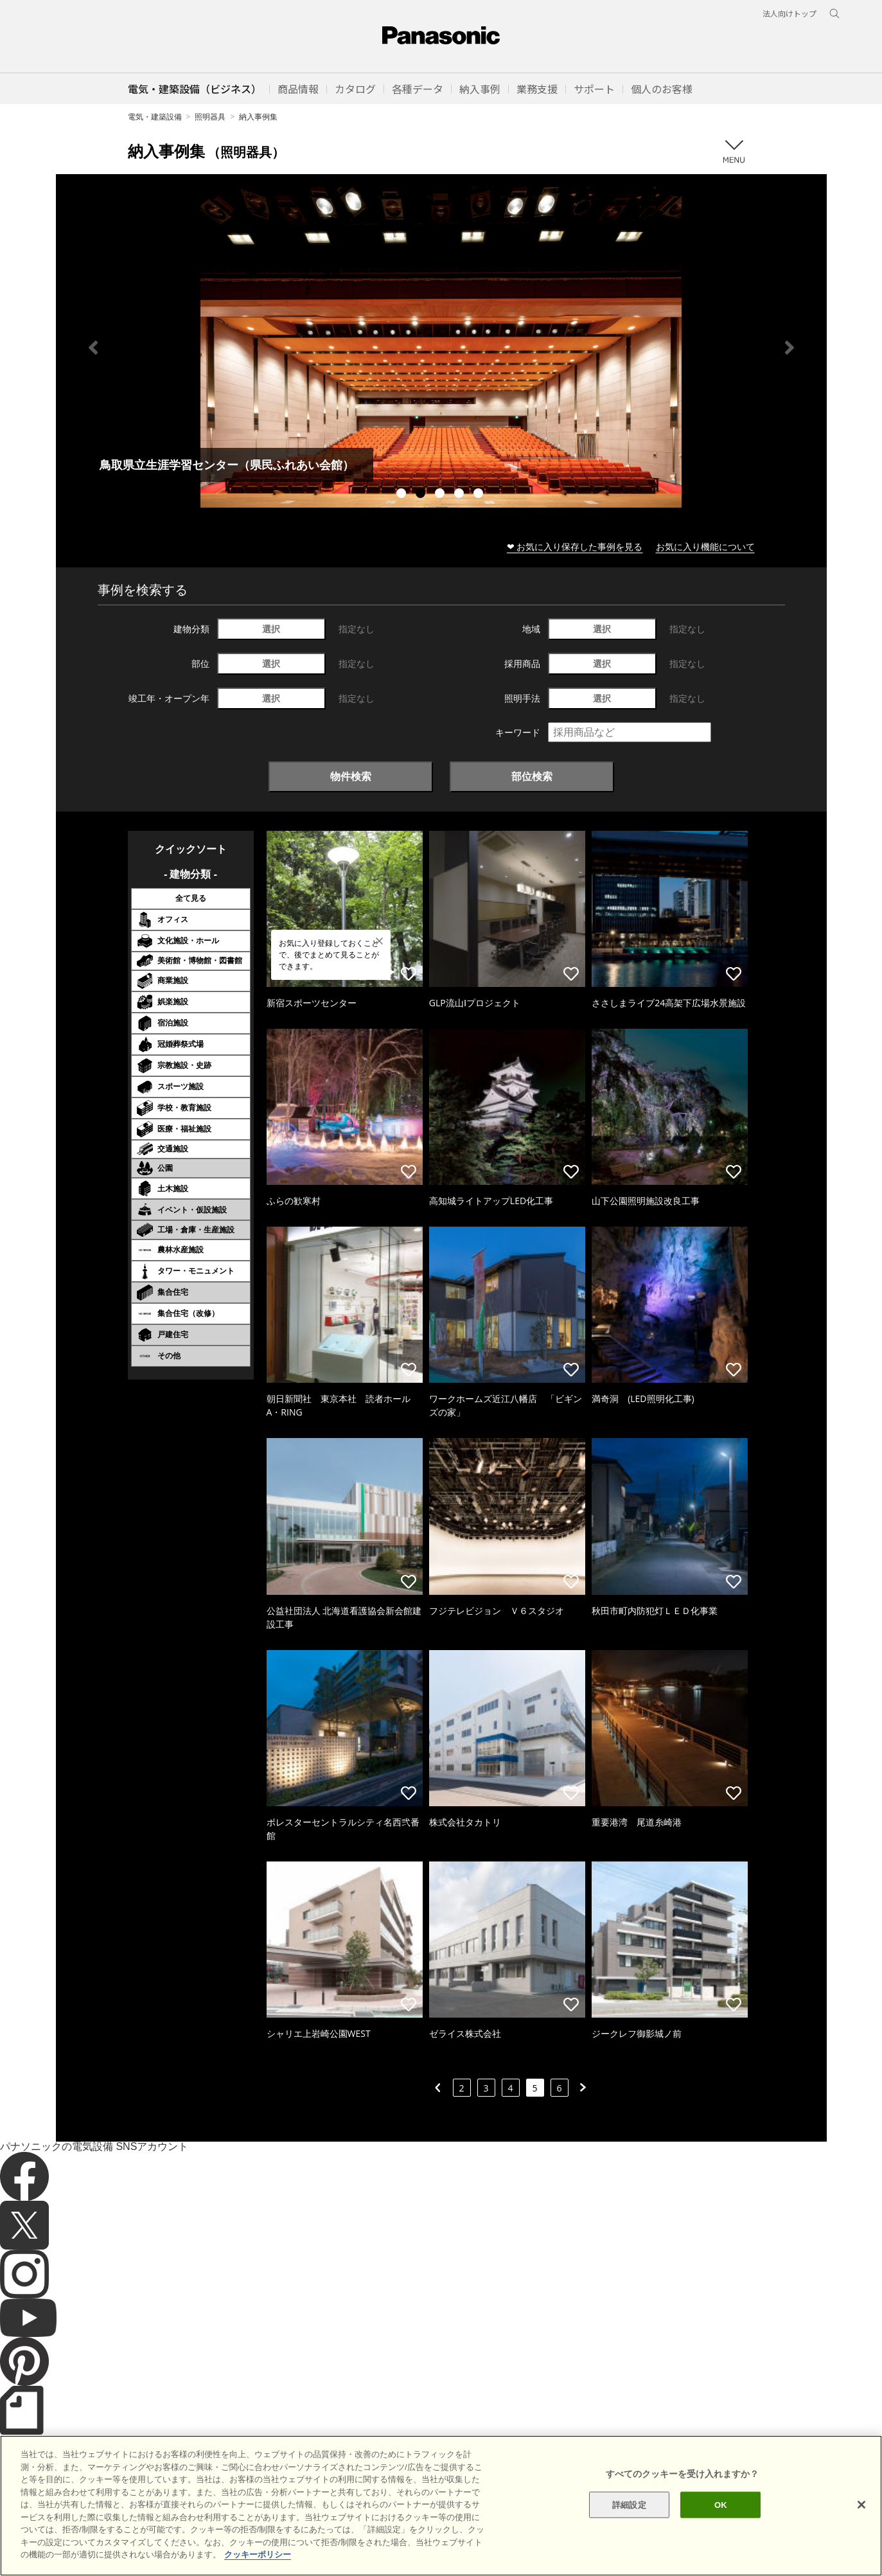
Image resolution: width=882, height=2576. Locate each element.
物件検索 (350, 776)
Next (789, 347)
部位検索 (531, 776)
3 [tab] (441, 494)
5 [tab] (479, 494)
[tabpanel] (441, 347)
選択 (271, 629)
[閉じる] (861, 2505)
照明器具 (210, 116)
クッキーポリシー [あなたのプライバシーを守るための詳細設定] (257, 2554)
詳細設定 (629, 2504)
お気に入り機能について (705, 546)
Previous (93, 347)
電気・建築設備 (155, 116)
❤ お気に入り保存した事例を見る (575, 546)
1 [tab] (402, 494)
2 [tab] (422, 494)
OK (720, 2504)
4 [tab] (460, 494)
